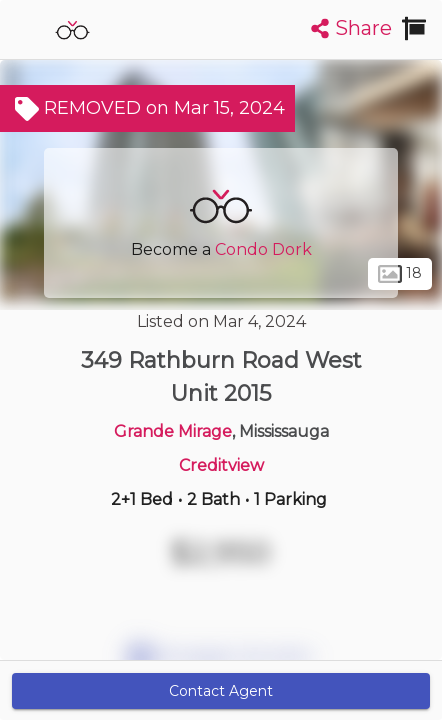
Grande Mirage (173, 431)
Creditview (221, 465)
